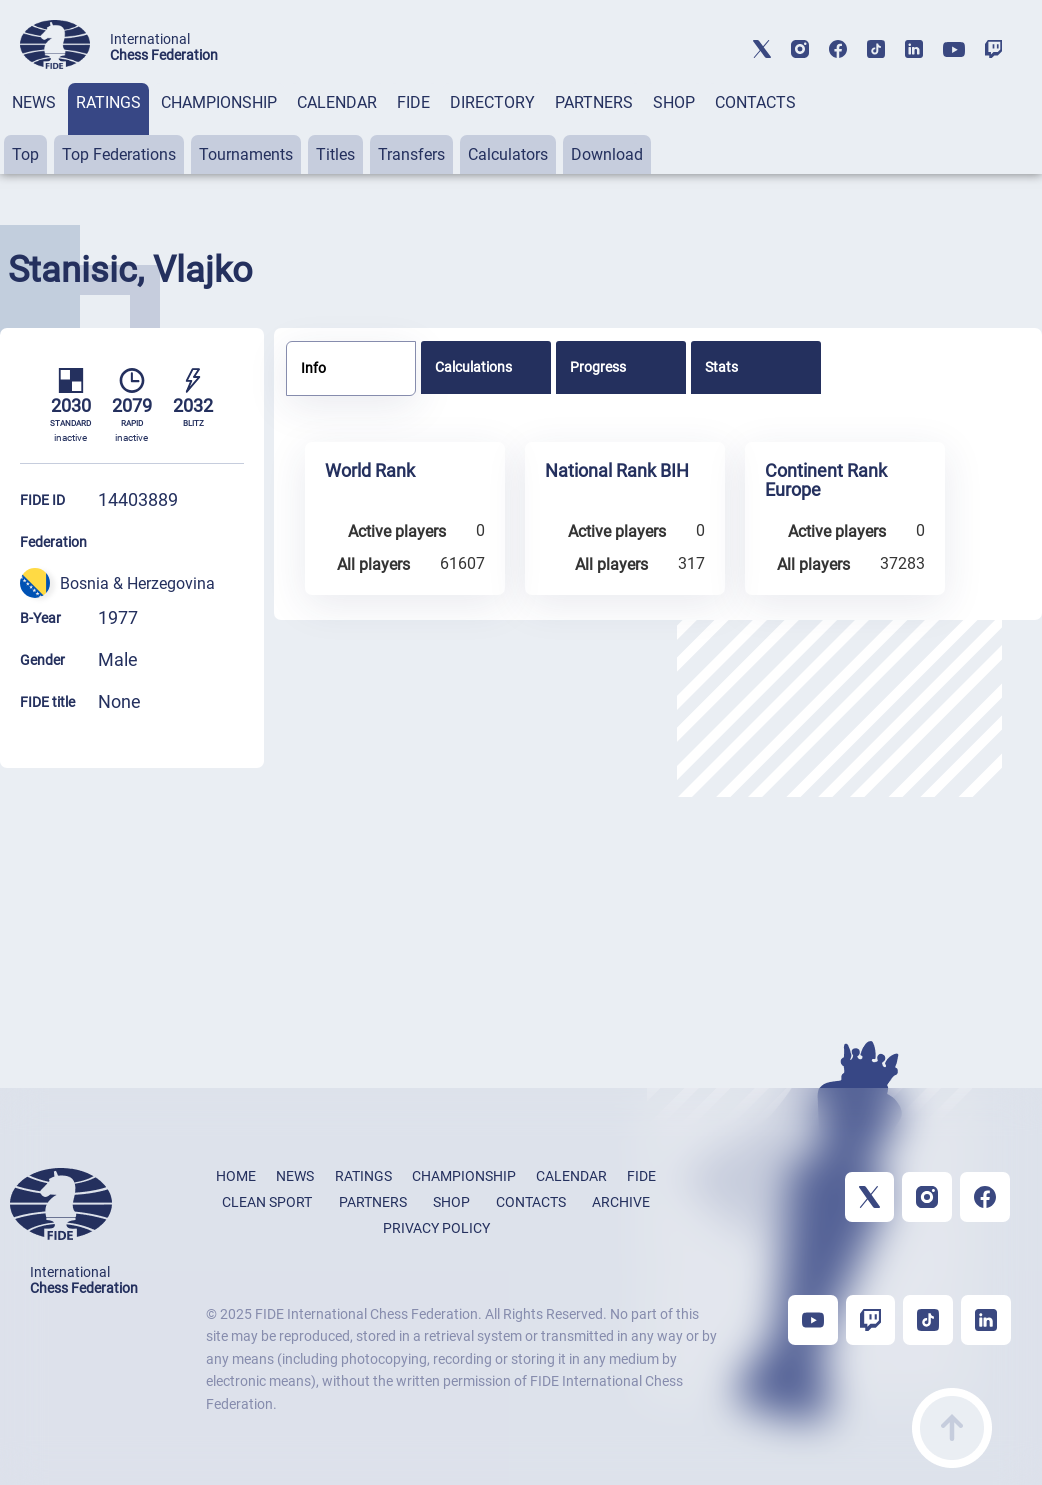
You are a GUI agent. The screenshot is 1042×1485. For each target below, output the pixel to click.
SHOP (674, 102)
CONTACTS (755, 102)
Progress (598, 367)
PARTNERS (594, 102)
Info (313, 368)
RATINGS (108, 102)
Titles (335, 154)
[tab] (34, 128)
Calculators (508, 154)
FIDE (413, 102)
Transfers (411, 154)
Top (25, 154)
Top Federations (119, 154)
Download (607, 154)
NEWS (34, 102)
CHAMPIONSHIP (219, 102)
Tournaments (246, 154)
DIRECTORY (492, 102)
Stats (721, 367)
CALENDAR (337, 102)
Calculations (473, 367)
